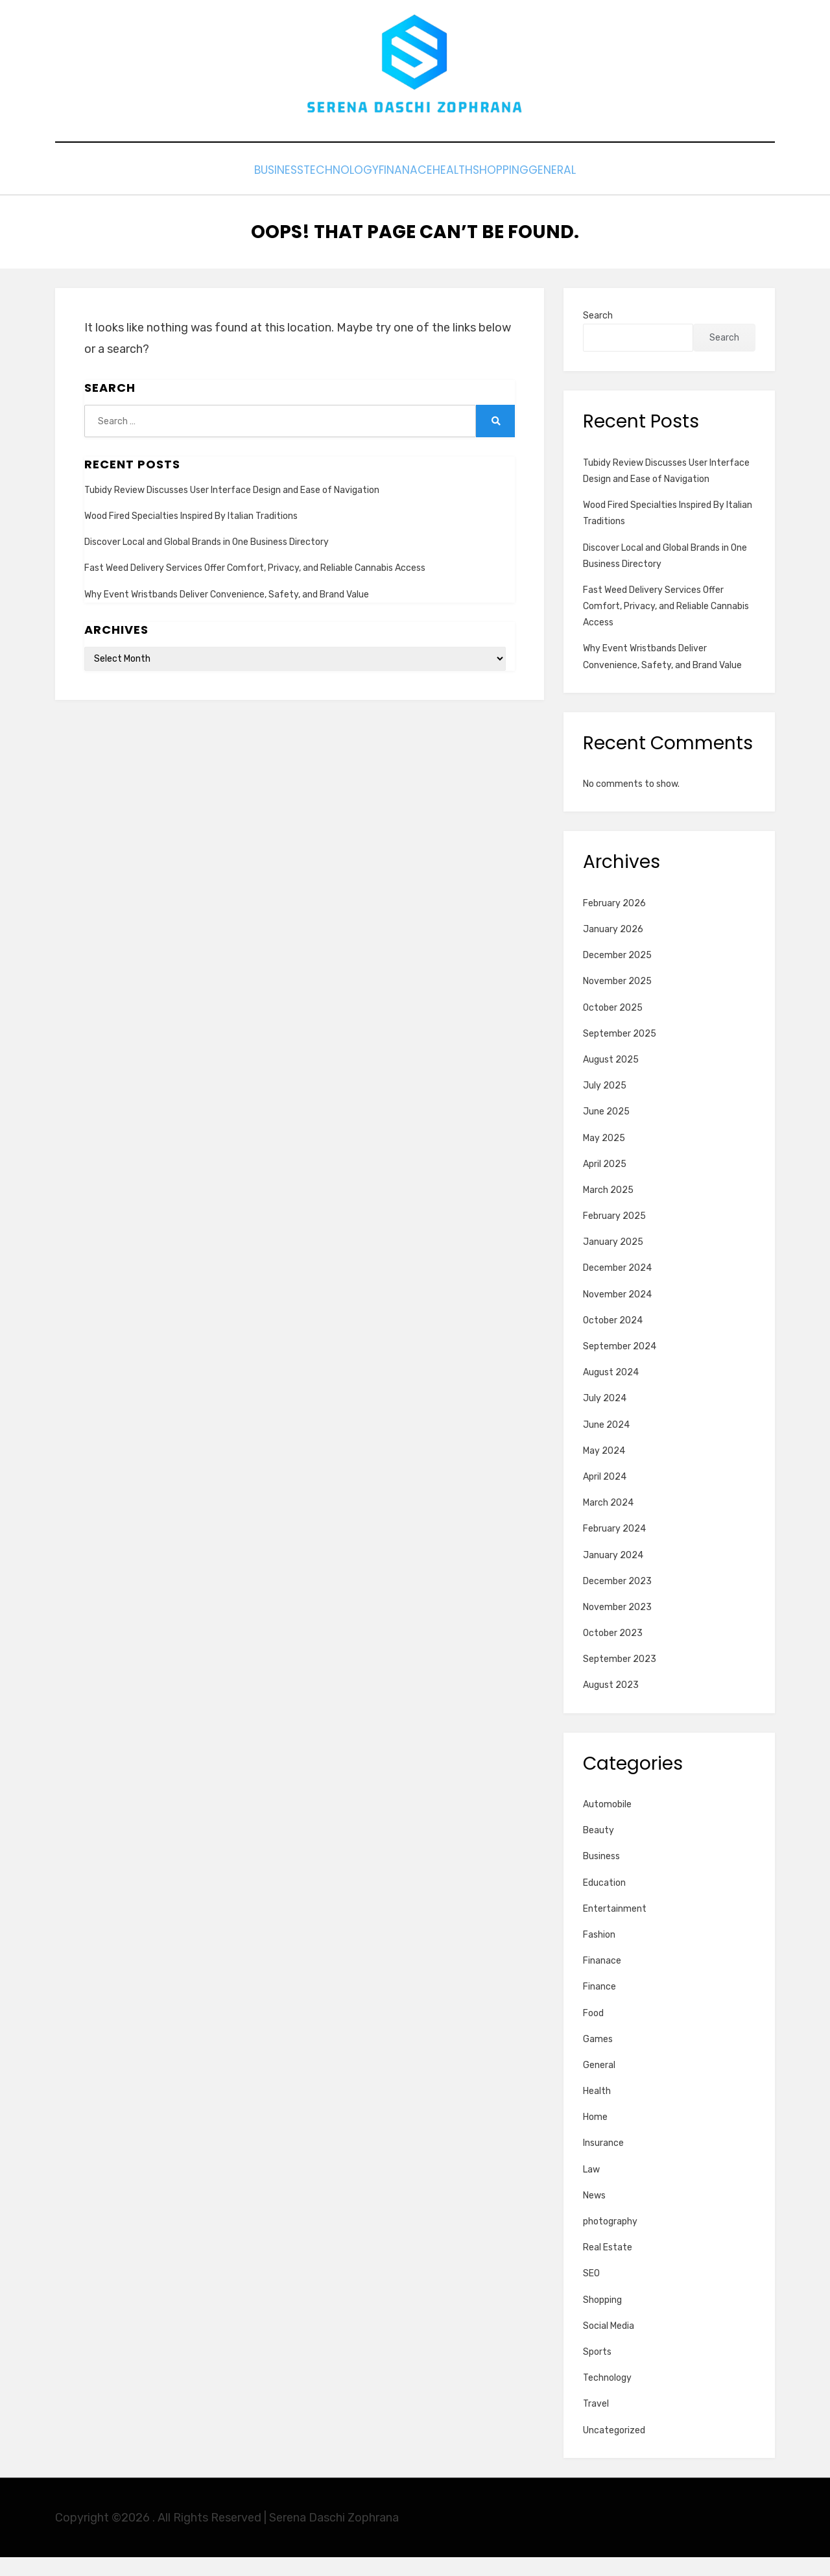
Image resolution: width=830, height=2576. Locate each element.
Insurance (603, 2162)
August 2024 (611, 1391)
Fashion (599, 1953)
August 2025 (611, 1078)
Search (598, 335)
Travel (596, 2423)
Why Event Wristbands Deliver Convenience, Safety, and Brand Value (226, 613)
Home (595, 2136)
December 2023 (617, 1600)
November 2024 (617, 1313)
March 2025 (608, 1208)
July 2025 (604, 1105)
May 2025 (604, 1156)
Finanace (395, 192)
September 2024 (619, 1365)
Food (593, 2032)
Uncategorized (614, 2449)
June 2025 (606, 1131)
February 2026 (614, 922)
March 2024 (608, 1522)
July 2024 (604, 1417)
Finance (599, 2006)
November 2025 (617, 1000)
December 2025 (617, 974)
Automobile (607, 1823)
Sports (597, 2370)
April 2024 (604, 1495)
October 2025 (613, 1026)
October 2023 (613, 1651)
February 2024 (614, 1548)
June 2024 (606, 1443)
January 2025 (613, 1261)
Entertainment (614, 1927)
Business (230, 192)
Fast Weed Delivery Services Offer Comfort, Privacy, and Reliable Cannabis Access (254, 587)
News (594, 2214)
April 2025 (604, 1182)
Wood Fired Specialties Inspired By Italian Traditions (191, 534)
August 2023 (611, 1704)
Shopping (530, 192)
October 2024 (613, 1339)
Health (462, 192)
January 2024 (613, 1574)
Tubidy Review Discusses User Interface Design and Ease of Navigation (231, 508)
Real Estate (607, 2266)
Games (598, 2058)
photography (610, 2240)
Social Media (608, 2344)
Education (604, 1901)
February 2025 (614, 1234)
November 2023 (617, 1625)
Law (591, 2188)
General (601, 192)
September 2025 (619, 1052)
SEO (591, 2292)
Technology (312, 192)
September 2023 (619, 1678)
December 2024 (617, 1287)
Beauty (598, 1849)
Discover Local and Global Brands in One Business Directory (206, 561)
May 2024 (604, 1469)
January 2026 (613, 948)
